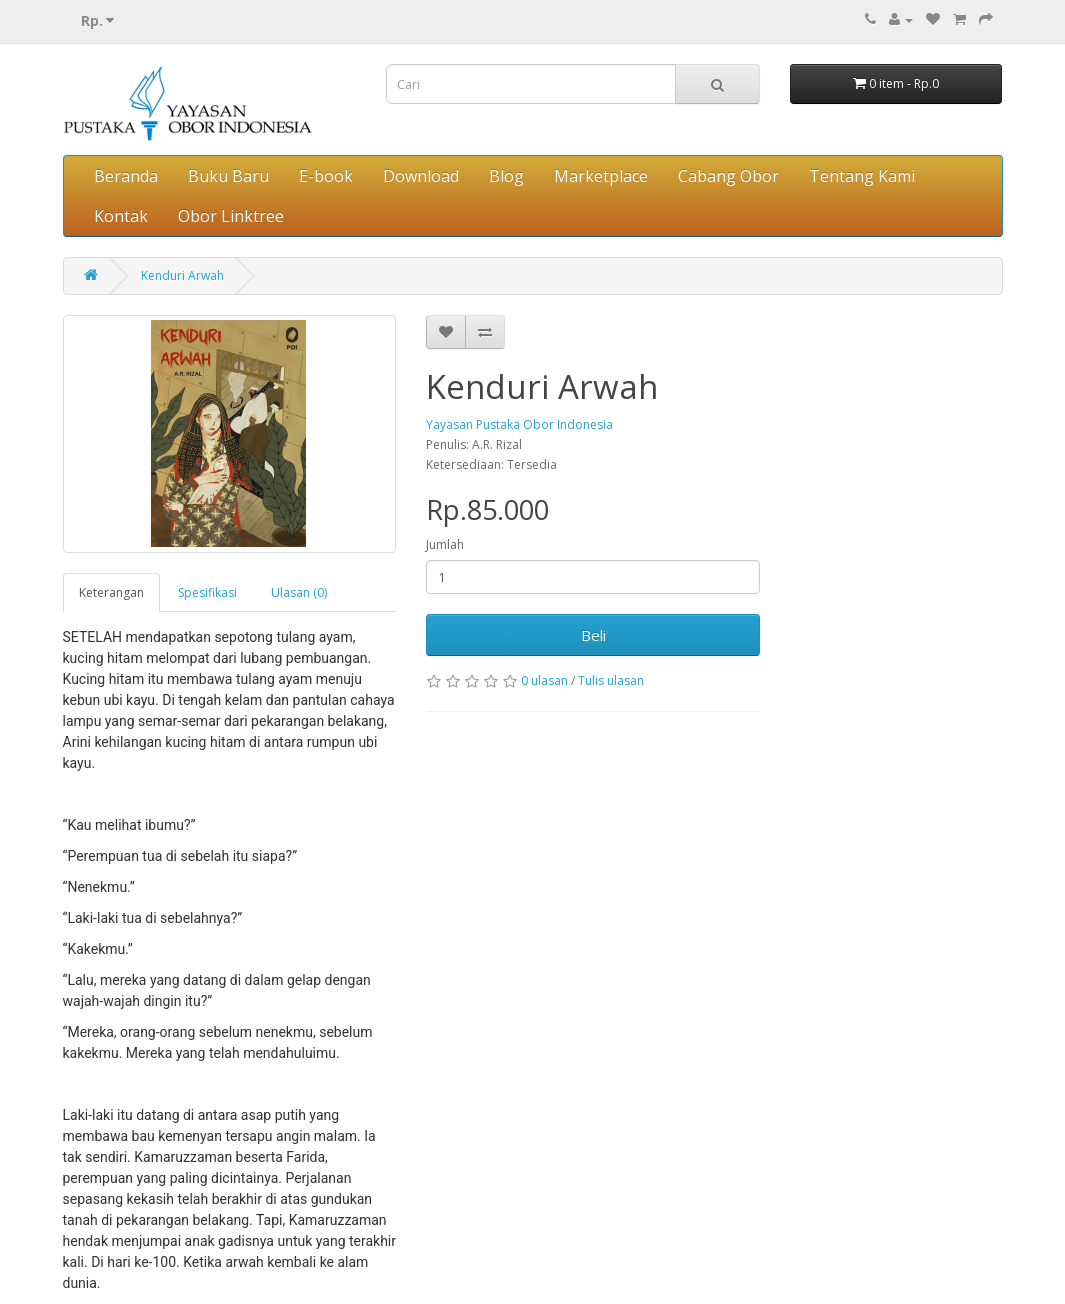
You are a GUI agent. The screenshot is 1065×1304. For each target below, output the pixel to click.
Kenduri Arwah (182, 275)
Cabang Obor (728, 176)
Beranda (126, 176)
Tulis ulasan (611, 680)
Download (421, 176)
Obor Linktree (231, 216)
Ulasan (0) (299, 592)
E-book (326, 176)
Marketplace (601, 176)
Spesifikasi (207, 592)
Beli (593, 635)
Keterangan (111, 592)
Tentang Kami (862, 176)
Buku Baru (228, 176)
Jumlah (445, 544)
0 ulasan (544, 680)
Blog (506, 176)
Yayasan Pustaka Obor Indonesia (519, 424)
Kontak (121, 216)
